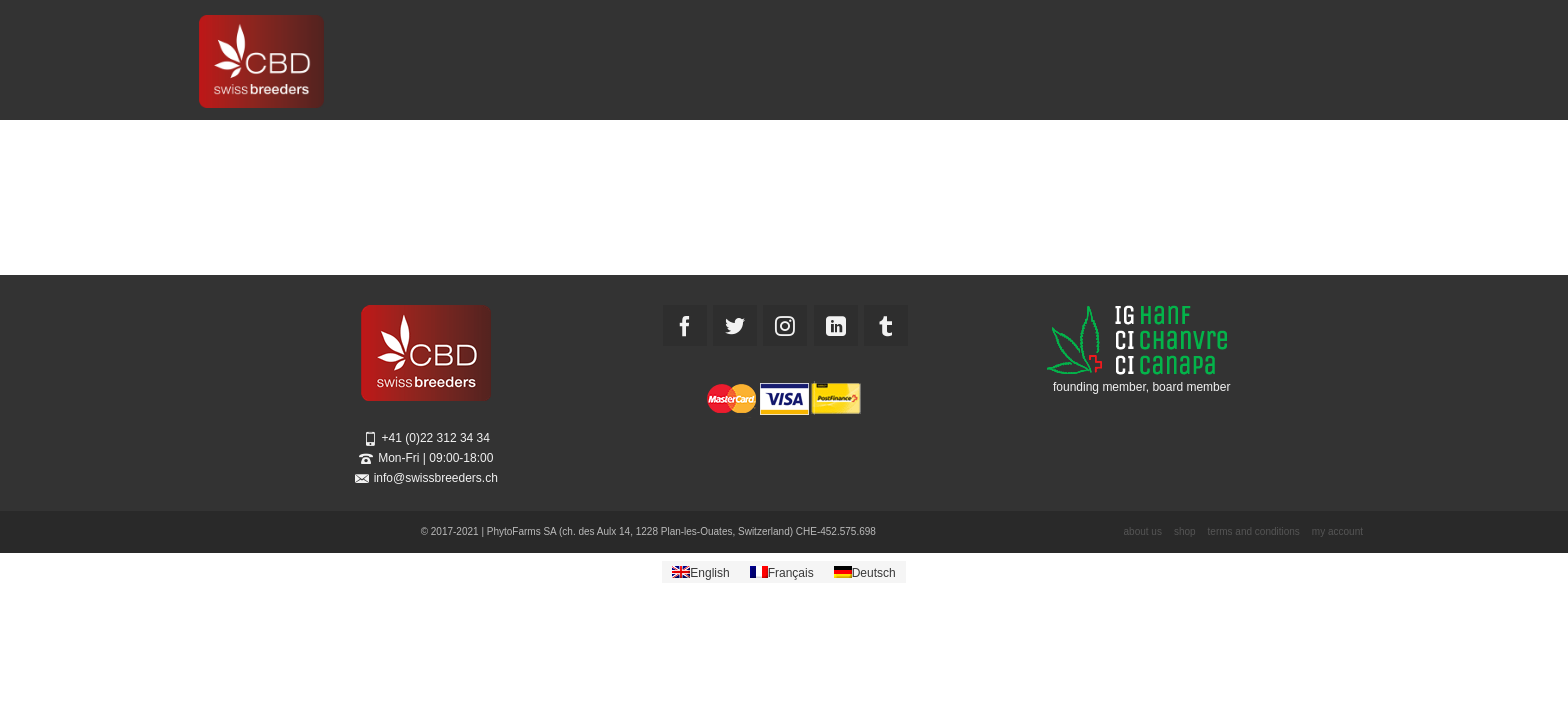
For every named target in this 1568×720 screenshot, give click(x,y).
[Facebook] (685, 325)
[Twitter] (735, 325)
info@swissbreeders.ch (426, 478)
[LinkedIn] (836, 325)
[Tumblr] (886, 325)
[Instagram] (785, 325)
